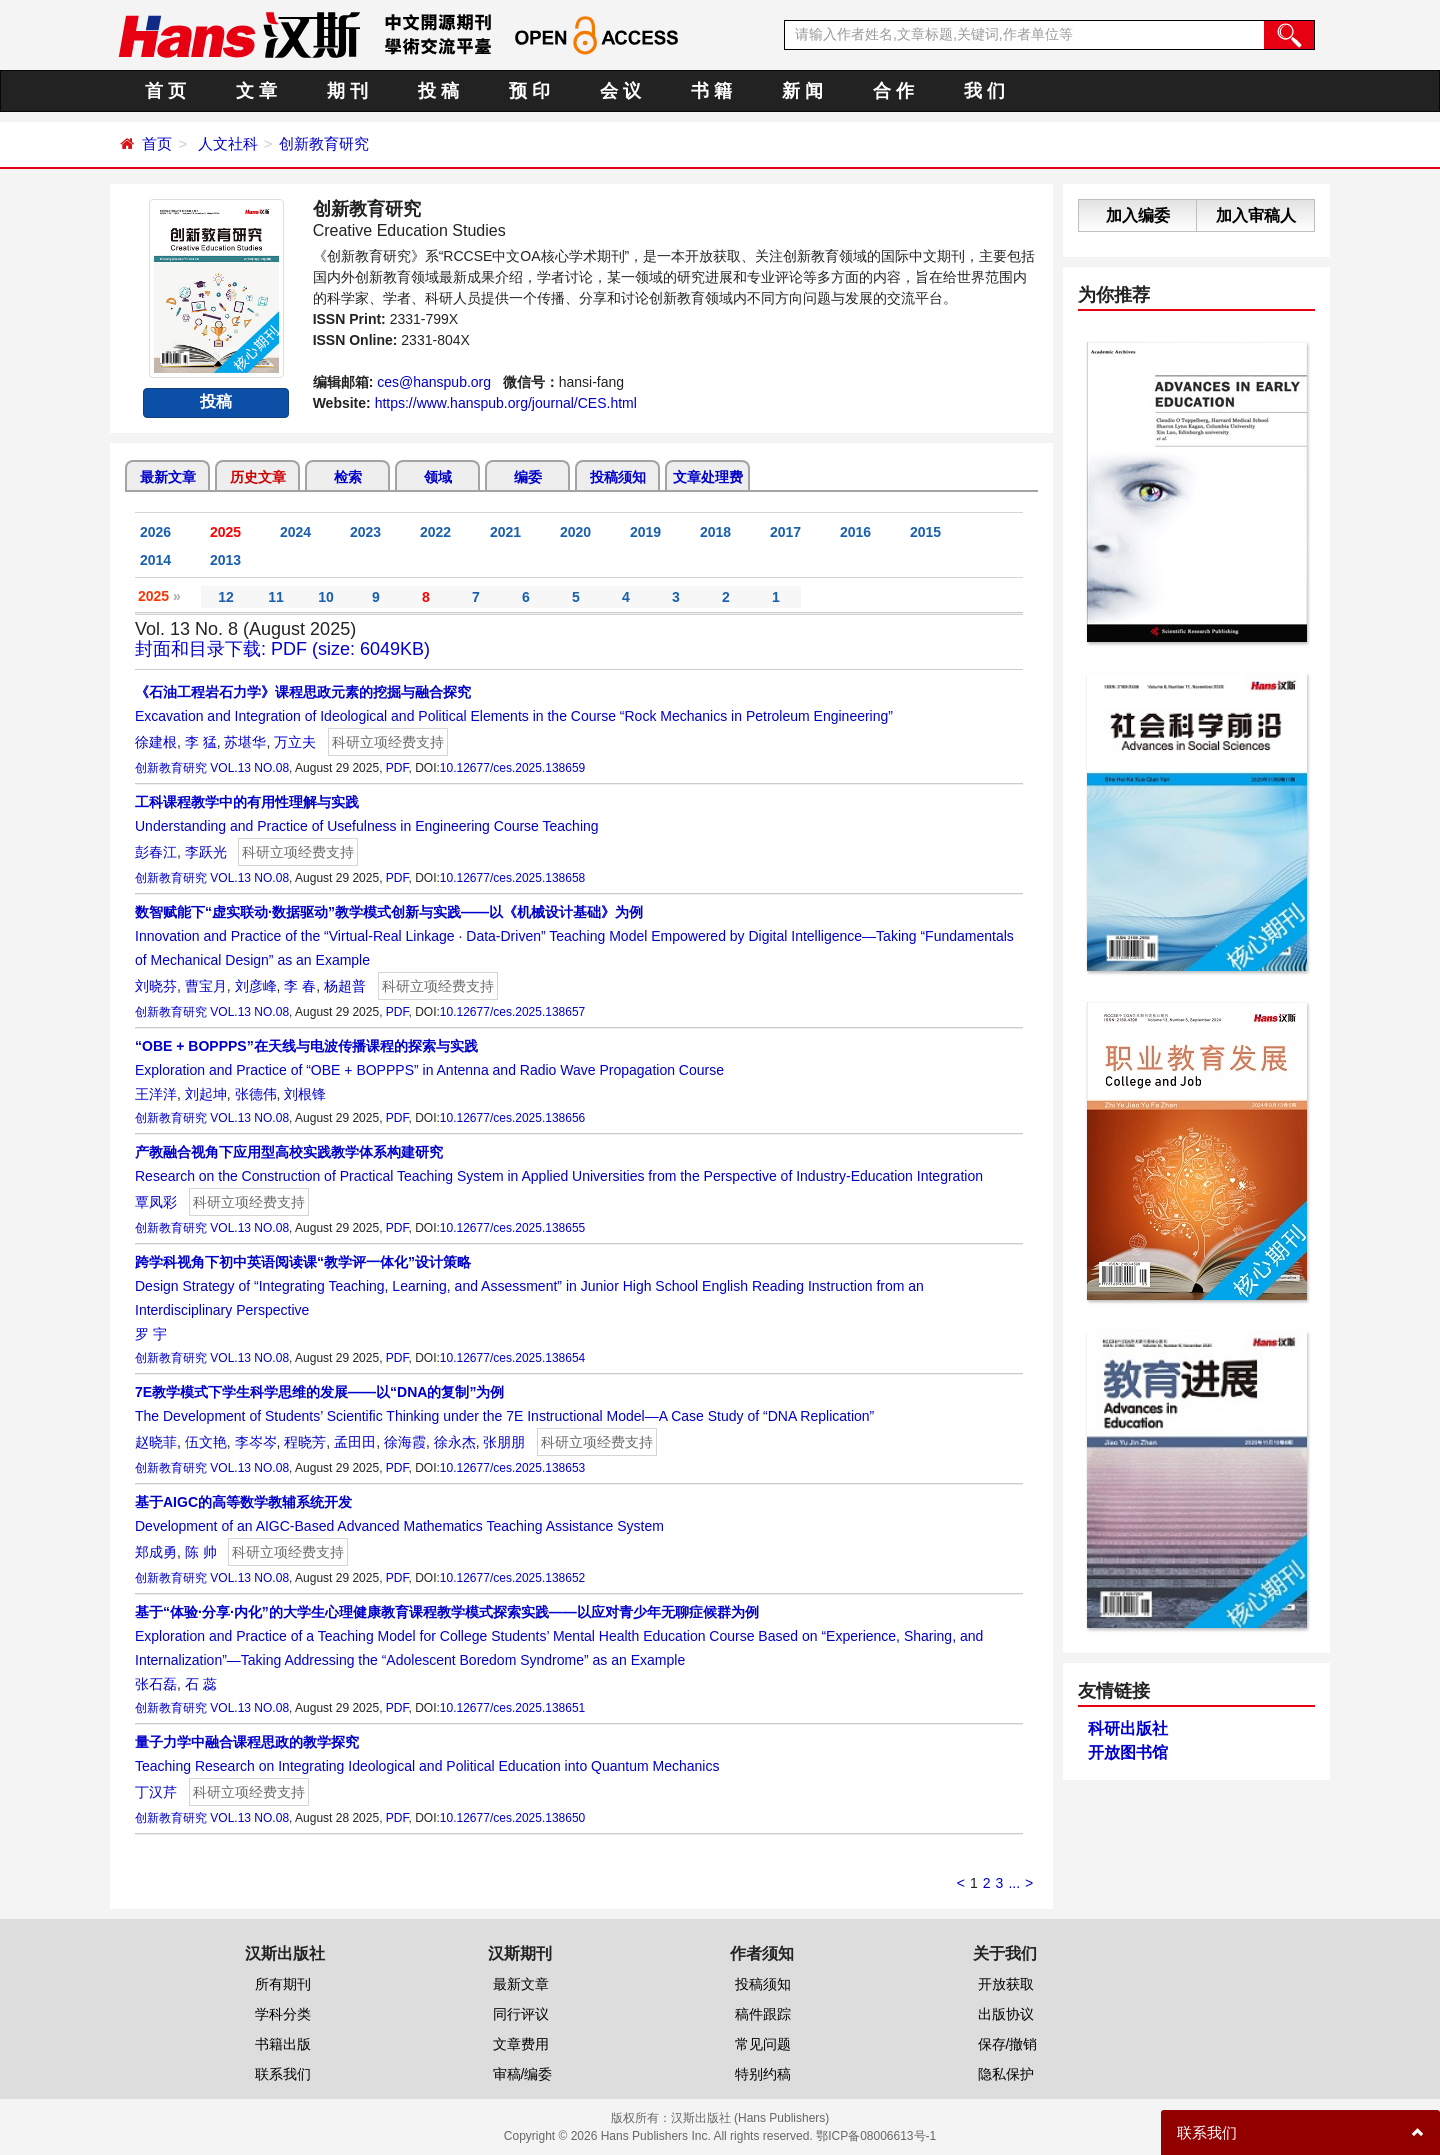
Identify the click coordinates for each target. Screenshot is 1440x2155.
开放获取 (1006, 1984)
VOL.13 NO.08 (249, 768)
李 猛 (201, 742)
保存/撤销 (1008, 2044)
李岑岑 (256, 1442)
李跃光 (206, 852)
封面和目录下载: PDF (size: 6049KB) (282, 649)
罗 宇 (151, 1334)
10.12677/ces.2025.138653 (512, 1468)
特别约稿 (763, 2074)
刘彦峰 (256, 986)
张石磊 (156, 1684)
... (1014, 1883)
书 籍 (711, 91)
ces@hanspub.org (434, 382)
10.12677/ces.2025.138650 (512, 1818)
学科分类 (283, 2014)
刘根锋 (305, 1094)
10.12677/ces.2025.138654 (512, 1358)
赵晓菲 (156, 1442)
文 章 (256, 91)
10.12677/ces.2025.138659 (512, 768)
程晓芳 (305, 1442)
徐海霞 (405, 1442)
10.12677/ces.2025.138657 (512, 1012)
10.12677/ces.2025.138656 (512, 1118)
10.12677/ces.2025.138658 (512, 878)
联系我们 (283, 2074)
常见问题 (763, 2044)
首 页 (165, 91)
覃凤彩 (156, 1202)
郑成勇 (156, 1552)
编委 (528, 477)
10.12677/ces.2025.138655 (512, 1228)
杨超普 (345, 986)
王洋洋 (156, 1094)
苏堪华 (245, 742)
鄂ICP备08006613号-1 (876, 2136)
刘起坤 (206, 1094)
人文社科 (228, 143)
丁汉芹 (156, 1792)
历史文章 (258, 477)
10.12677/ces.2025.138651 (512, 1708)
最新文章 (168, 477)
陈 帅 (201, 1552)
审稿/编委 (523, 2074)
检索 (348, 477)
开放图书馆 (1128, 1752)
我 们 (984, 91)
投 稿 (438, 91)
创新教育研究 (324, 143)
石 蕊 (201, 1684)
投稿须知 (618, 477)
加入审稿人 (1256, 215)
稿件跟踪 (763, 2014)
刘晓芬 (156, 986)
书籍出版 (283, 2044)
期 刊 (347, 91)
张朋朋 (504, 1442)
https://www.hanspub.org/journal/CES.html (506, 403)
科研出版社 (1128, 1728)
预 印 (529, 91)
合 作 (893, 91)
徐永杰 (455, 1442)
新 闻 (802, 91)
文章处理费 (708, 477)
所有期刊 (283, 1984)
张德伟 (256, 1094)
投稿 (216, 401)
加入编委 (1138, 215)
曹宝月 (206, 986)
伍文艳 (206, 1442)
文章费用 (521, 2044)
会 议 (620, 91)
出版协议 (1006, 2014)
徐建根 (156, 742)
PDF (397, 768)
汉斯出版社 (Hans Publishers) (750, 2118)
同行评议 (521, 2014)
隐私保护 (1006, 2074)
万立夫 (295, 742)
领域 (438, 477)
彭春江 (156, 852)
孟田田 (355, 1442)
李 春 (300, 986)
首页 (157, 143)
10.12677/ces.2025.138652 (512, 1578)
